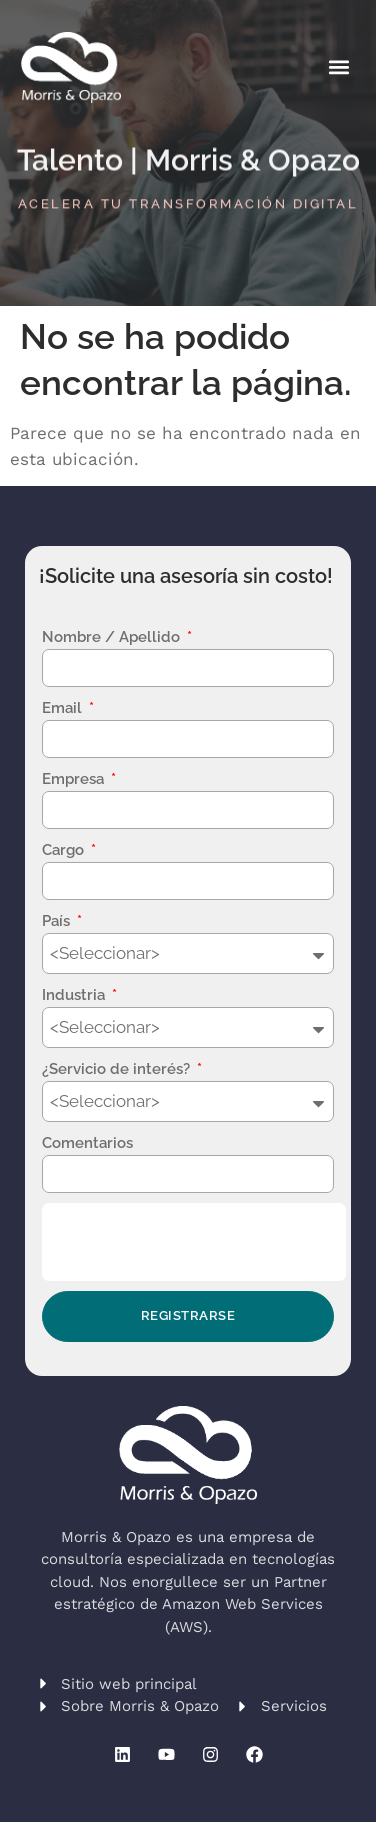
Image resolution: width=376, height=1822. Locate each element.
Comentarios (87, 1143)
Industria (75, 995)
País (58, 921)
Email (64, 708)
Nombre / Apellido (113, 637)
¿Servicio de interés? (118, 1069)
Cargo (65, 850)
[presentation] (194, 1242)
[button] (338, 67)
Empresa (75, 779)
